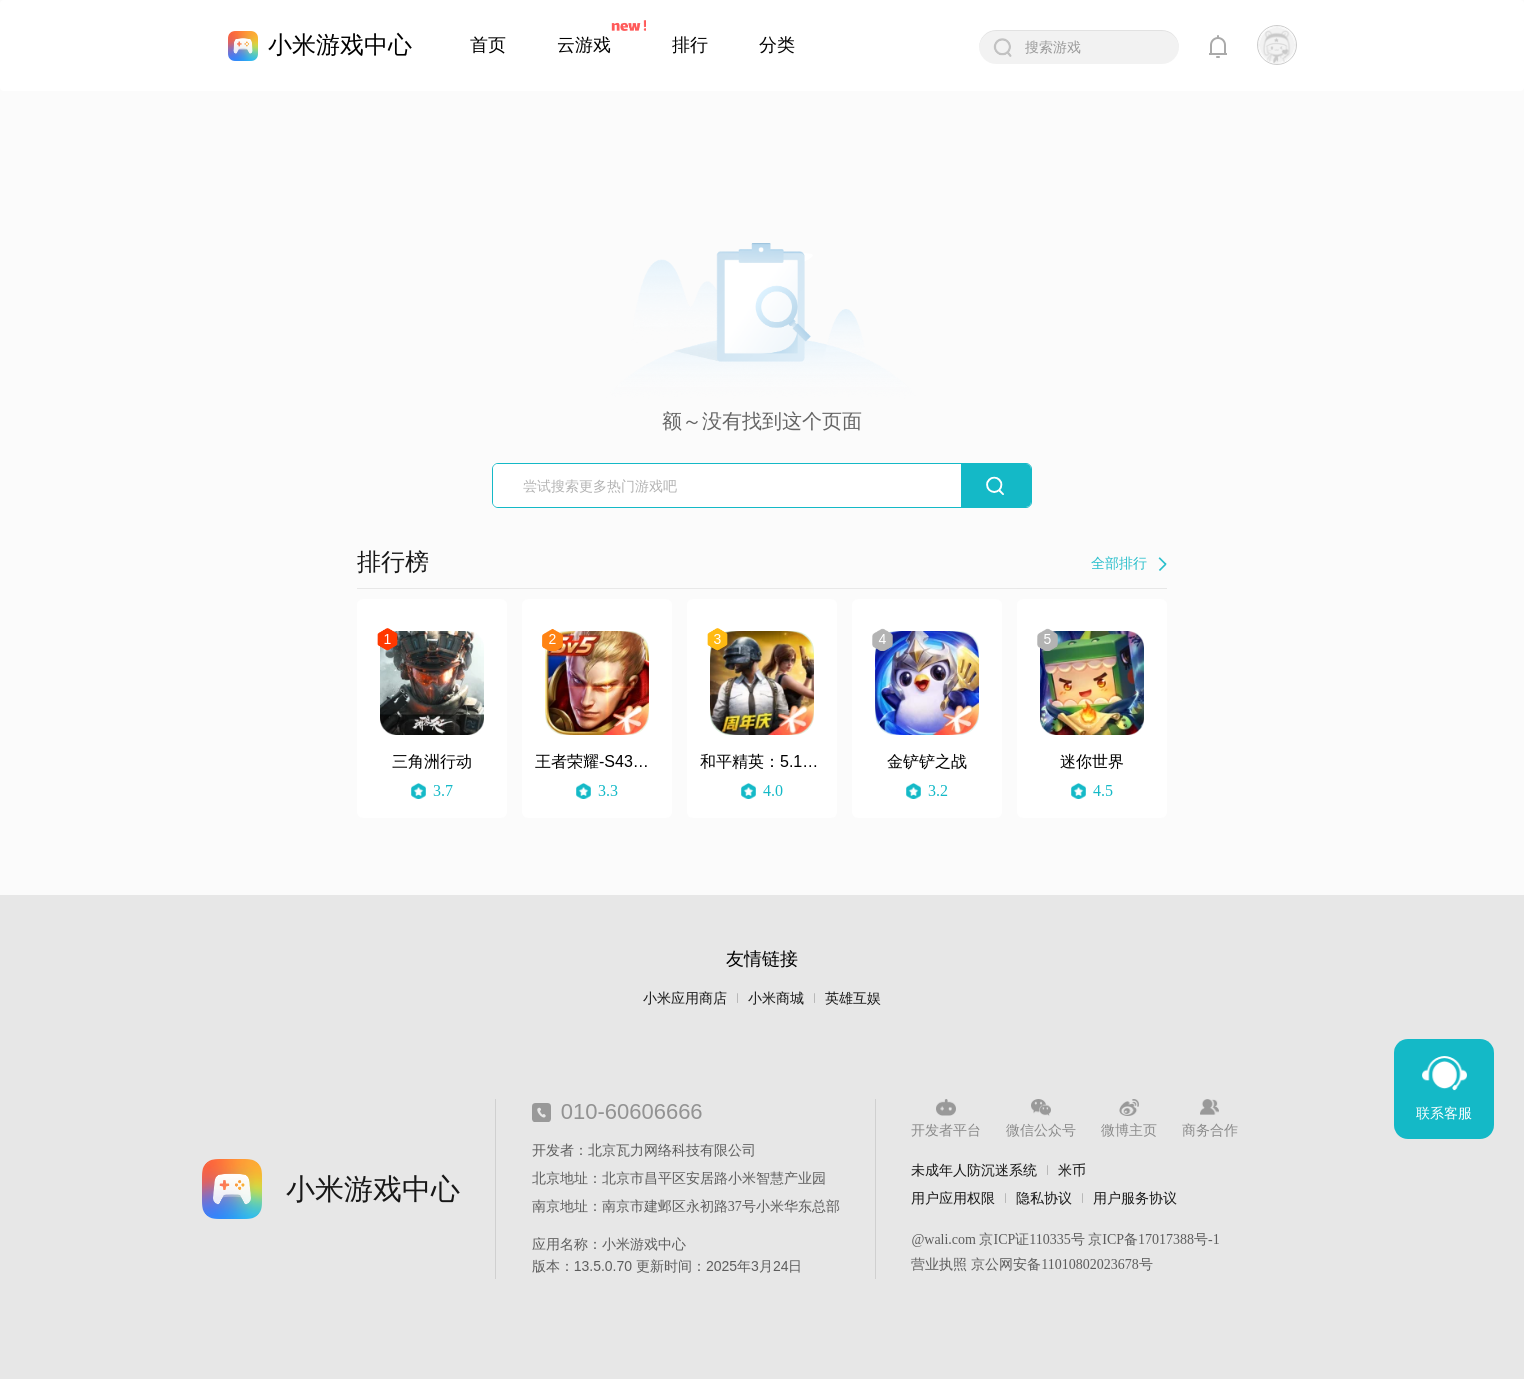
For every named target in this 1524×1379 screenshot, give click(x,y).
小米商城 (776, 998)
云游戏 (584, 45)
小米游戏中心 (340, 44)
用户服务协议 (1135, 1198)
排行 (690, 45)
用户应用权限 (953, 1198)
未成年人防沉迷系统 (974, 1170)
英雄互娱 (853, 998)
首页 (488, 45)
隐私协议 (1044, 1198)
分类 (777, 45)
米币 (1072, 1170)
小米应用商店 (685, 998)
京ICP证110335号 (1031, 1239)
